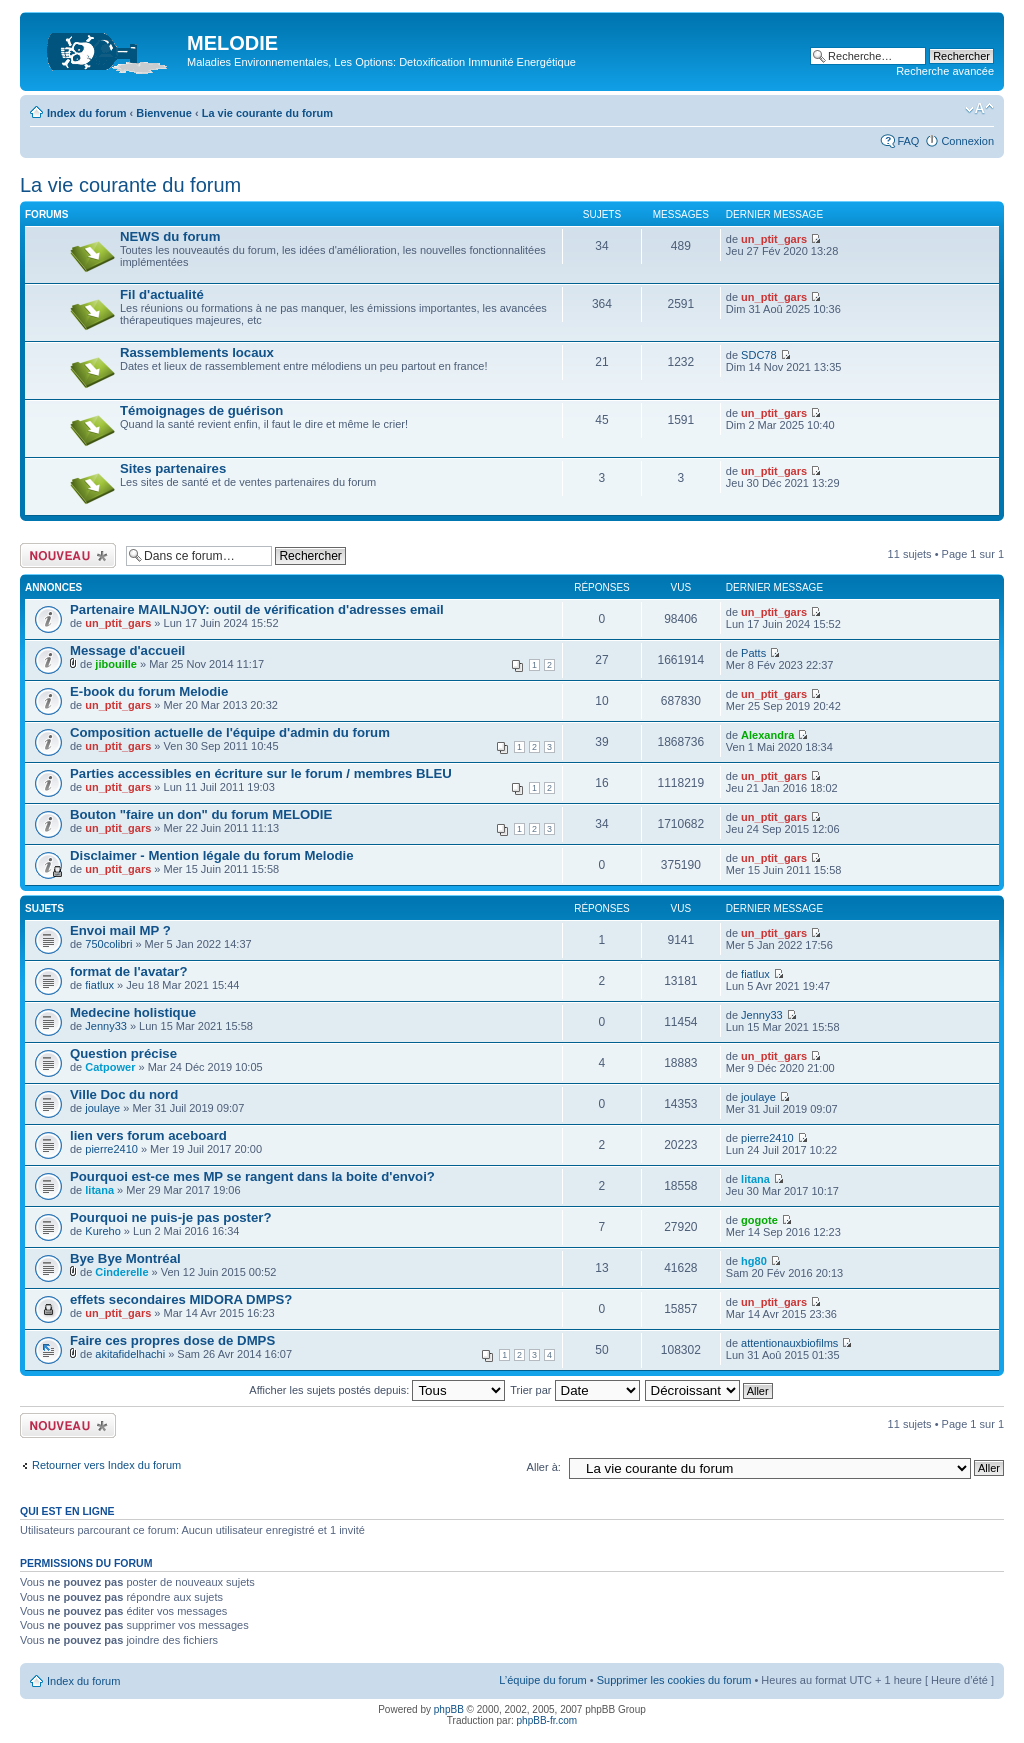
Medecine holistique (133, 1012)
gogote (759, 1220)
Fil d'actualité (162, 294)
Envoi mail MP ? (120, 930)
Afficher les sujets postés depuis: (377, 1390)
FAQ (908, 141)
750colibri (108, 944)
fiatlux (99, 985)
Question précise (123, 1053)
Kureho (102, 1231)
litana (99, 1190)
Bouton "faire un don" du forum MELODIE (201, 814)
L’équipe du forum (542, 1680)
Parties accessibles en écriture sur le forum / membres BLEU (261, 773)
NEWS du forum (170, 236)
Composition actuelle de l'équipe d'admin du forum (230, 732)
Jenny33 (106, 1026)
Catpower (110, 1067)
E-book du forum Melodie (149, 691)
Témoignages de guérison (201, 410)
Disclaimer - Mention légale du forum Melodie (212, 855)
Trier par (574, 1390)
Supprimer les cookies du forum (674, 1680)
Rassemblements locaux (197, 352)
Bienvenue (164, 113)
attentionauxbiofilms (789, 1343)
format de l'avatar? (128, 971)
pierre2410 (111, 1149)
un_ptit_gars (774, 239)
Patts (753, 653)
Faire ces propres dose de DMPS (172, 1340)
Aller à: (544, 1467)
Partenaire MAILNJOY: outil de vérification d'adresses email (257, 609)
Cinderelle (121, 1272)
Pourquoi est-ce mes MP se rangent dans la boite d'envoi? (252, 1176)
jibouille (116, 664)
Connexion (967, 141)
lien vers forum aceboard (148, 1135)
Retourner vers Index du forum (106, 1465)
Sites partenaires (173, 468)
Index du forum (86, 113)
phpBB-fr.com (547, 1720)
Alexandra (767, 735)
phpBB (449, 1709)
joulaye (102, 1108)
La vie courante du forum (267, 113)
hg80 (754, 1261)
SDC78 (758, 355)
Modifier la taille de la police (979, 109)
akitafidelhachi (130, 1354)
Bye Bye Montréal (125, 1258)
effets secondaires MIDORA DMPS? (181, 1299)
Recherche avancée (945, 71)
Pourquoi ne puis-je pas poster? (171, 1217)
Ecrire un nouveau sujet (68, 555)
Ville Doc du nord (124, 1094)
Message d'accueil (127, 650)
